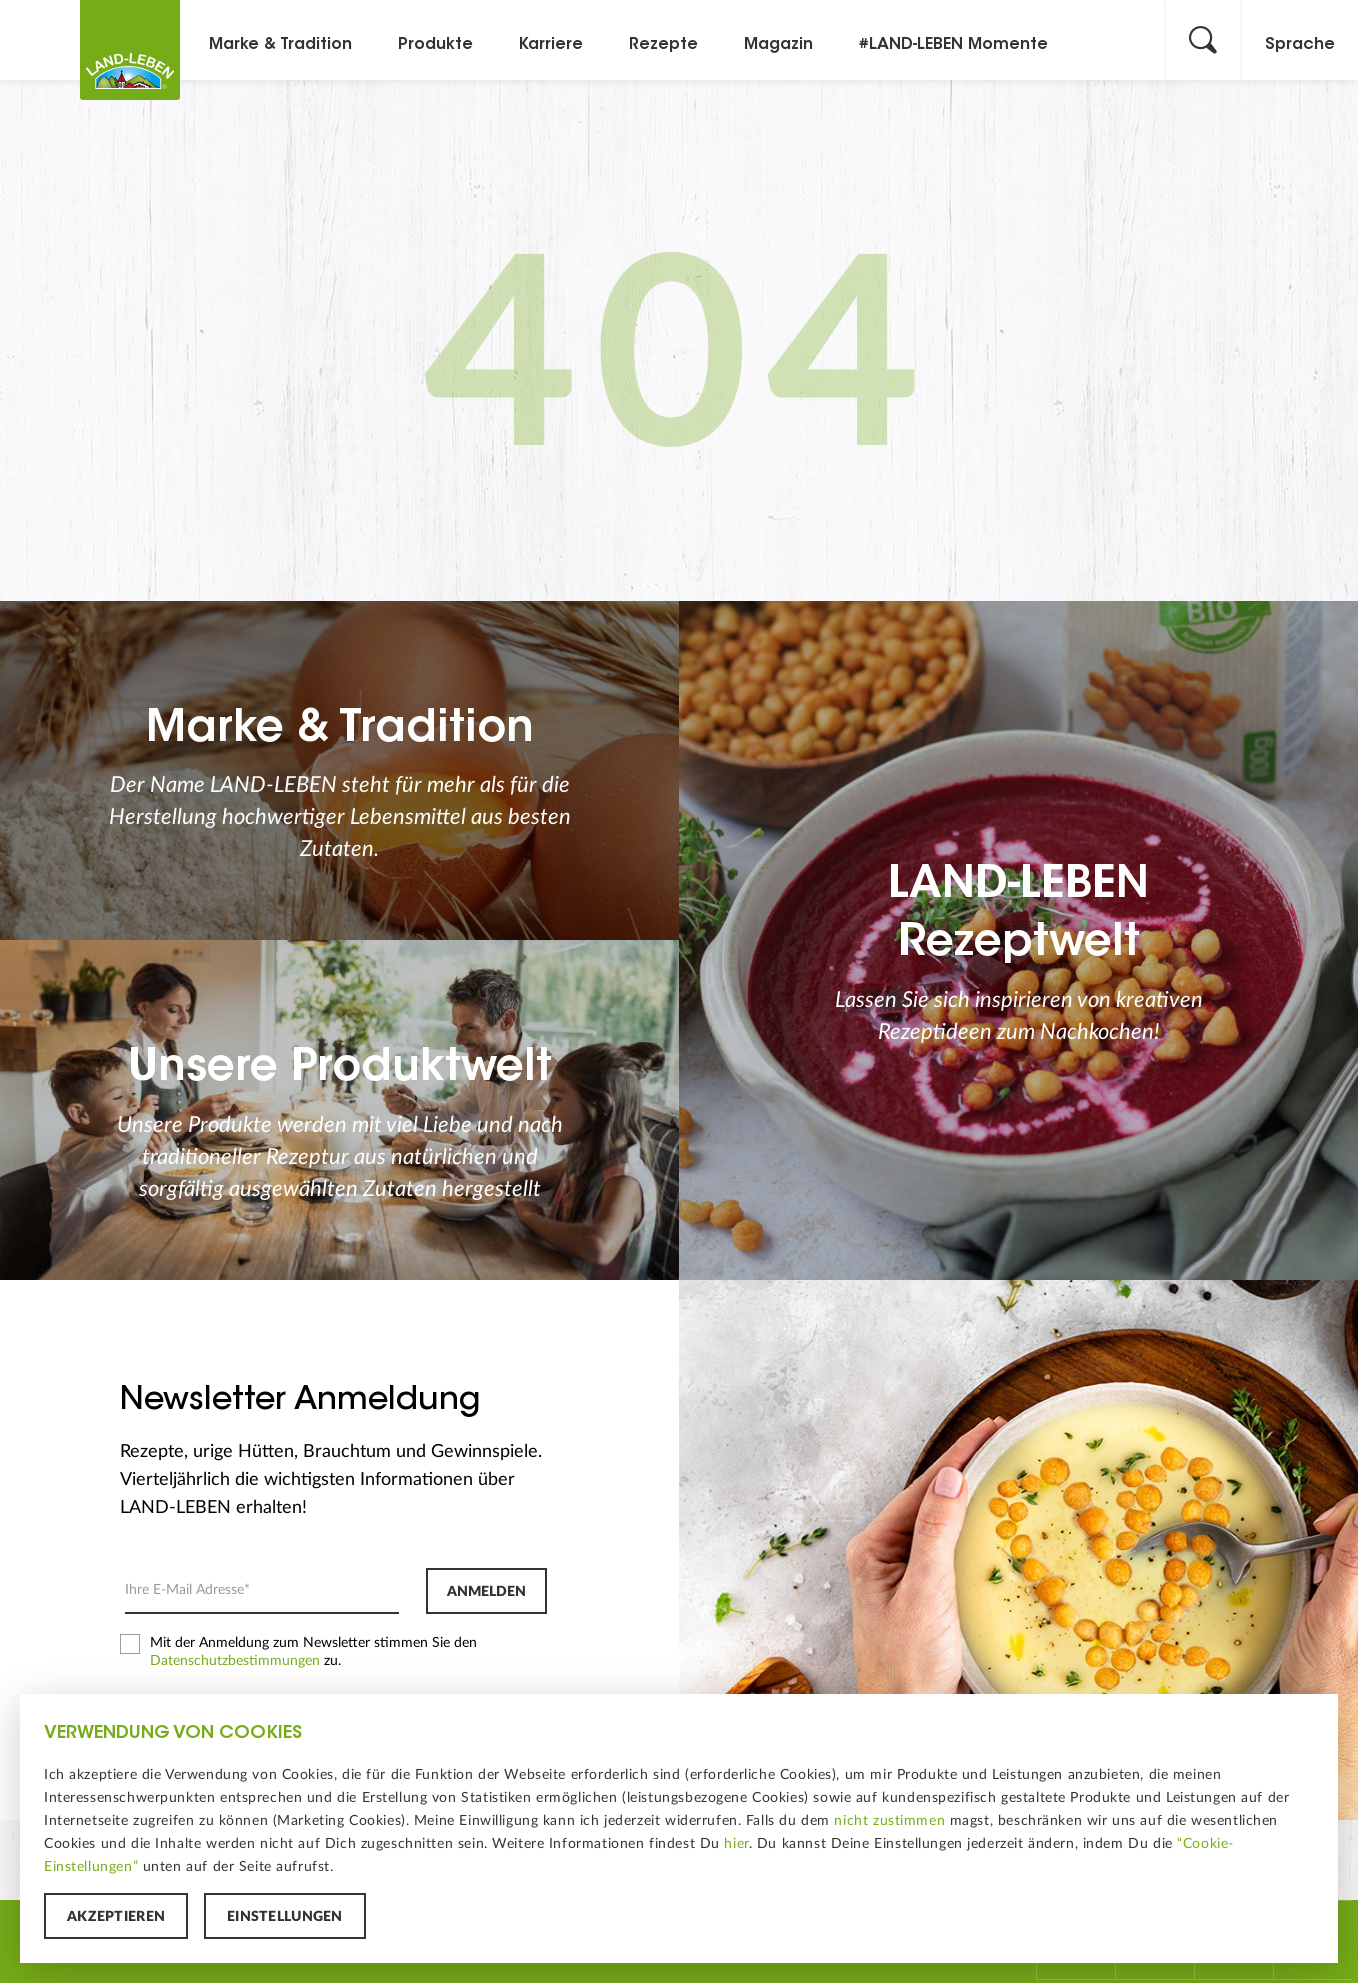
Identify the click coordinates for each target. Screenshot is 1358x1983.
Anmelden (486, 1592)
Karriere (551, 45)
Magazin (778, 45)
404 (679, 368)
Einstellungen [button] (285, 1917)
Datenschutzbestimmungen (235, 1661)
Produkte (435, 45)
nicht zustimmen (889, 1821)
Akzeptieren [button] (116, 1917)
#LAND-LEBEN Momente (953, 45)
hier (736, 1844)
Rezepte (663, 45)
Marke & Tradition (280, 45)
